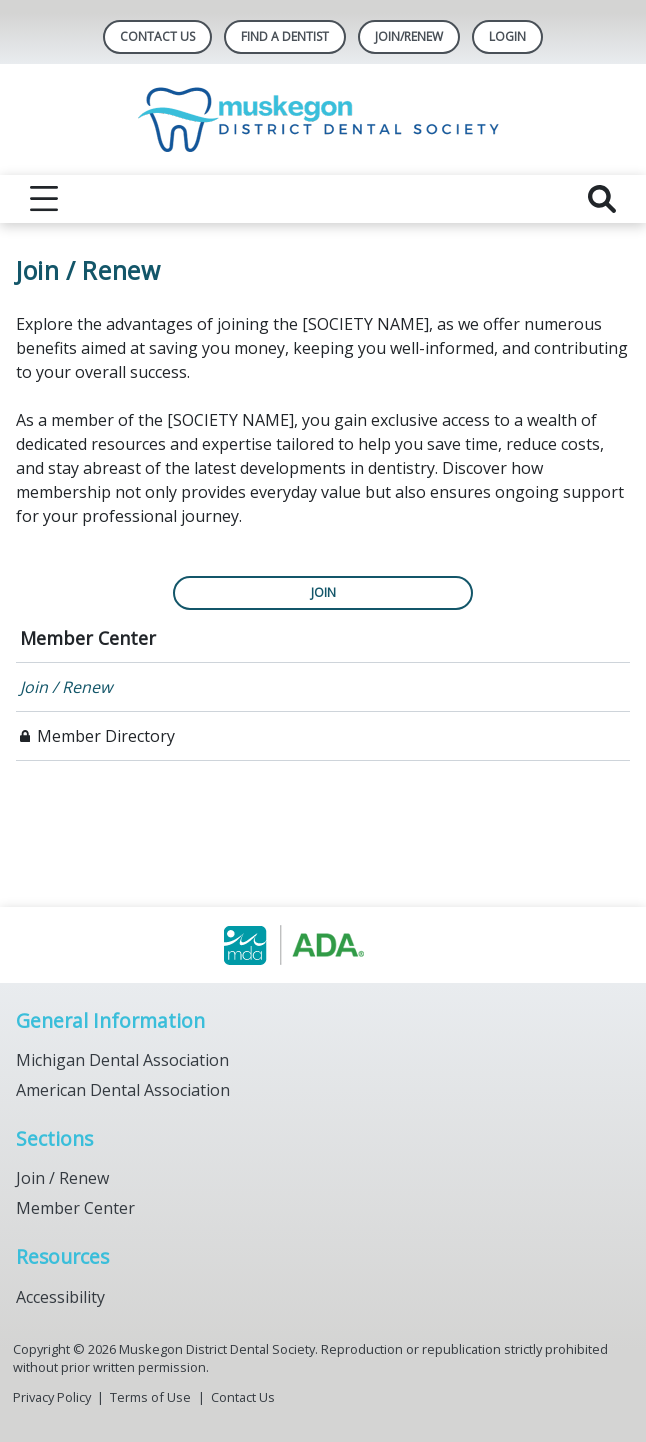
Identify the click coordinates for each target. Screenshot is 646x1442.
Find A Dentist (285, 36)
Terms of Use (150, 1397)
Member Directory (106, 736)
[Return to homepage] (323, 119)
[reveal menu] (44, 199)
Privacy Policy (52, 1397)
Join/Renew (409, 36)
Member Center (88, 638)
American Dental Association (123, 1090)
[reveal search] (602, 199)
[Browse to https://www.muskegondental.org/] (323, 945)
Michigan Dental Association (122, 1060)
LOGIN (507, 36)
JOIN (323, 592)
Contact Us (157, 36)
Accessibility (60, 1297)
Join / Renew (66, 687)
